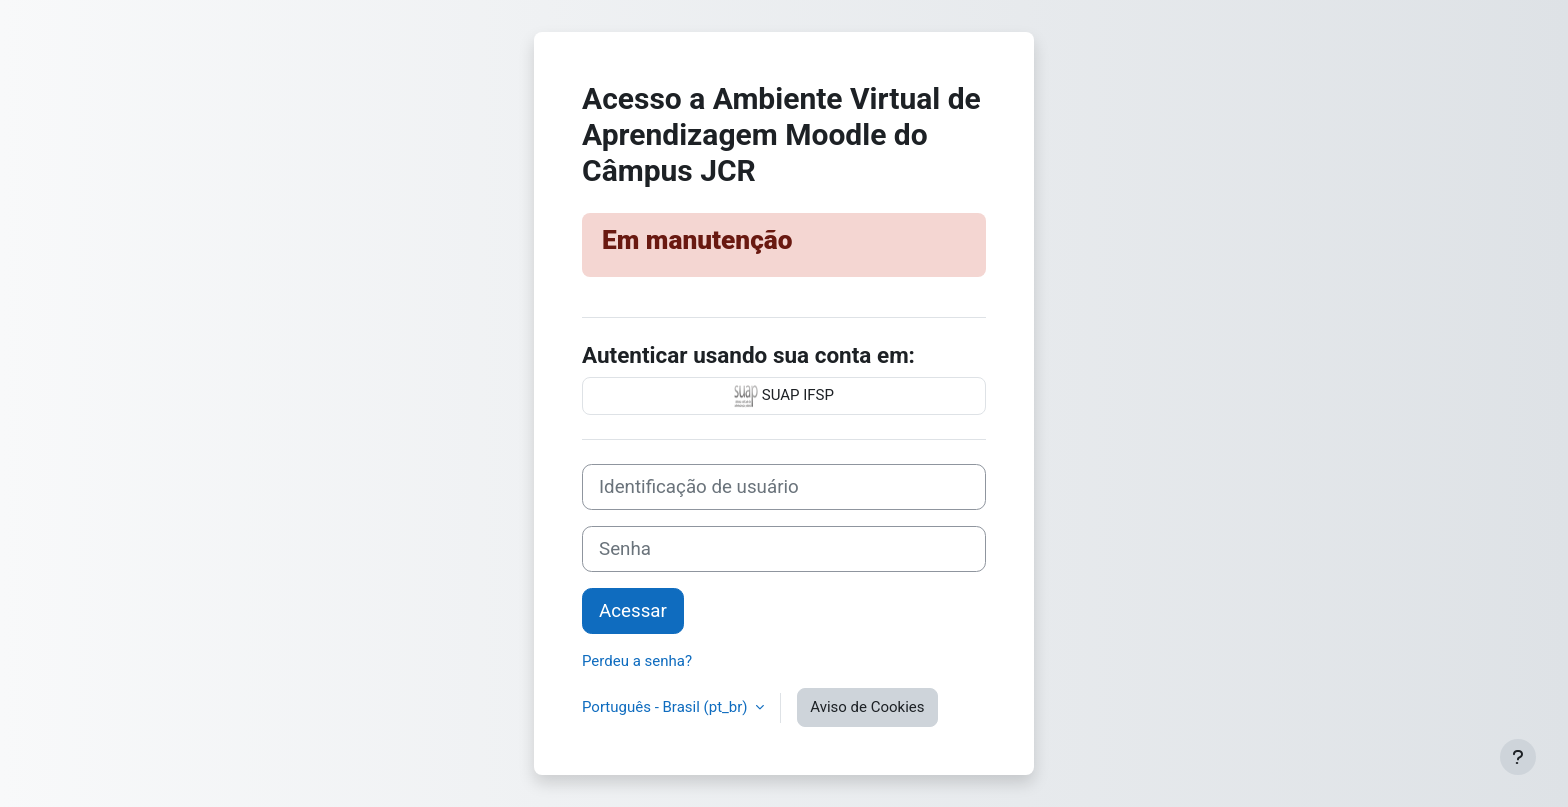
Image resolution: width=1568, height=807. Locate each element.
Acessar (633, 611)
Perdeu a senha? (637, 661)
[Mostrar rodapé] (1518, 757)
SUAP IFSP (784, 396)
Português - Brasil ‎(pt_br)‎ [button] (666, 707)
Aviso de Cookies (867, 707)
